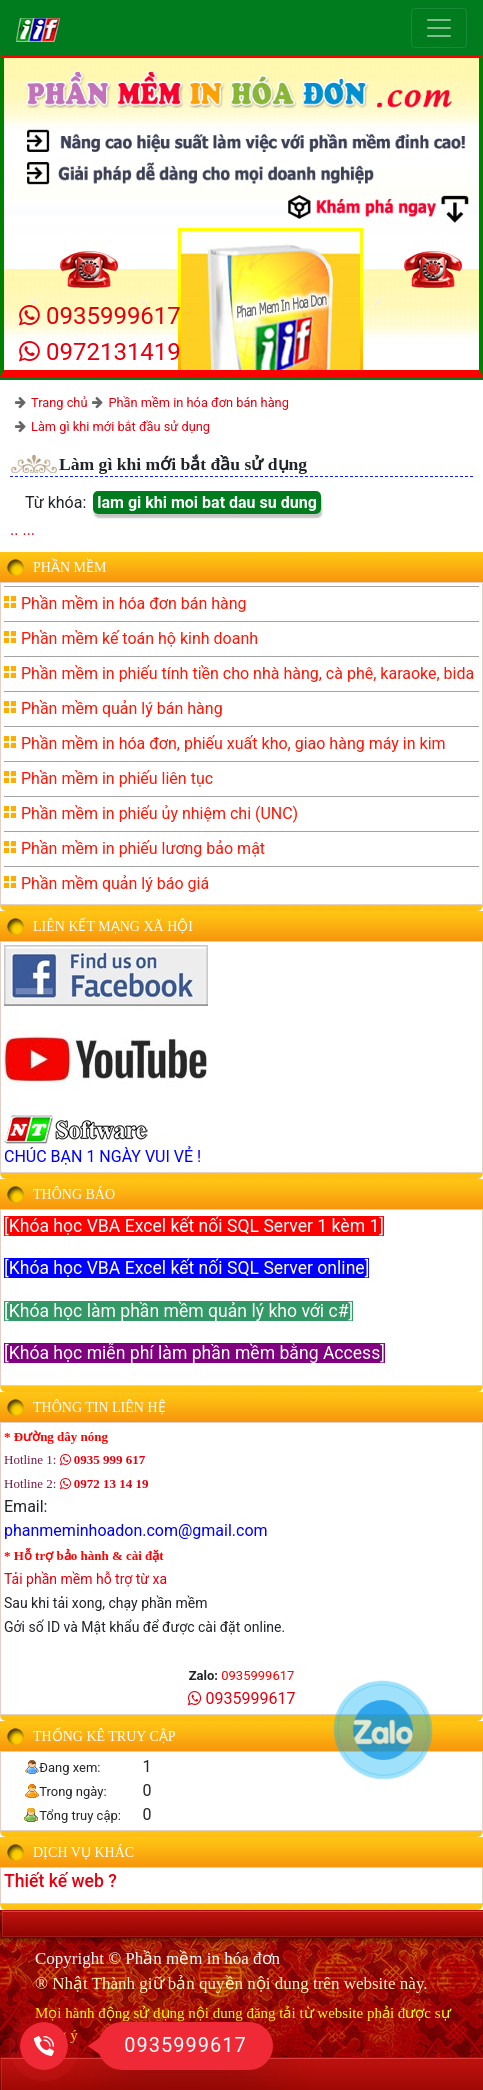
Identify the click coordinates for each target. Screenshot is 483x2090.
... (28, 529)
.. (14, 529)
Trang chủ (59, 402)
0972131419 (100, 352)
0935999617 (100, 316)
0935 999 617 (103, 1459)
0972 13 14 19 (104, 1483)
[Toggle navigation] (439, 28)
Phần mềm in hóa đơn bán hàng (198, 402)
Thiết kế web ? (60, 1881)
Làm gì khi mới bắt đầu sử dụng (120, 426)
